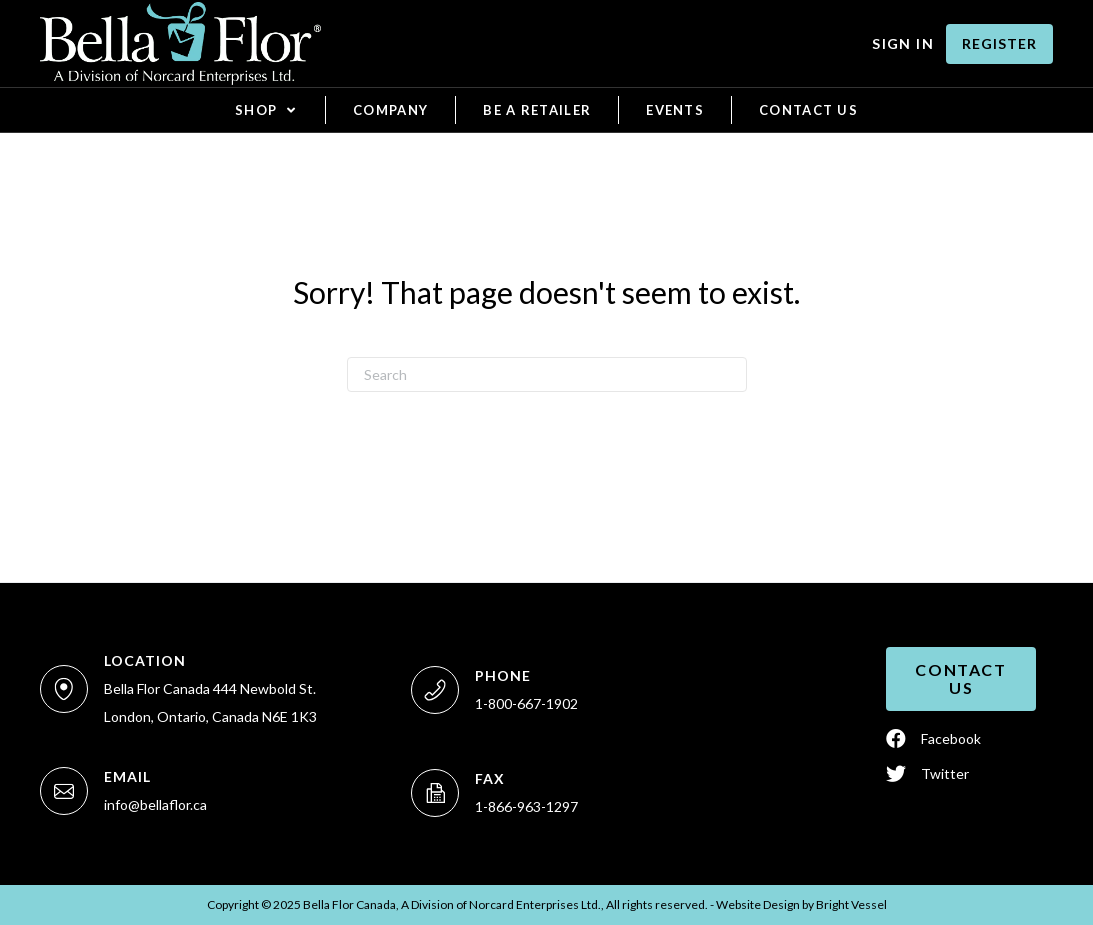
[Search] (547, 374)
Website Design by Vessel (801, 904)
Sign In (903, 43)
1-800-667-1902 (526, 703)
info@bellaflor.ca (155, 804)
